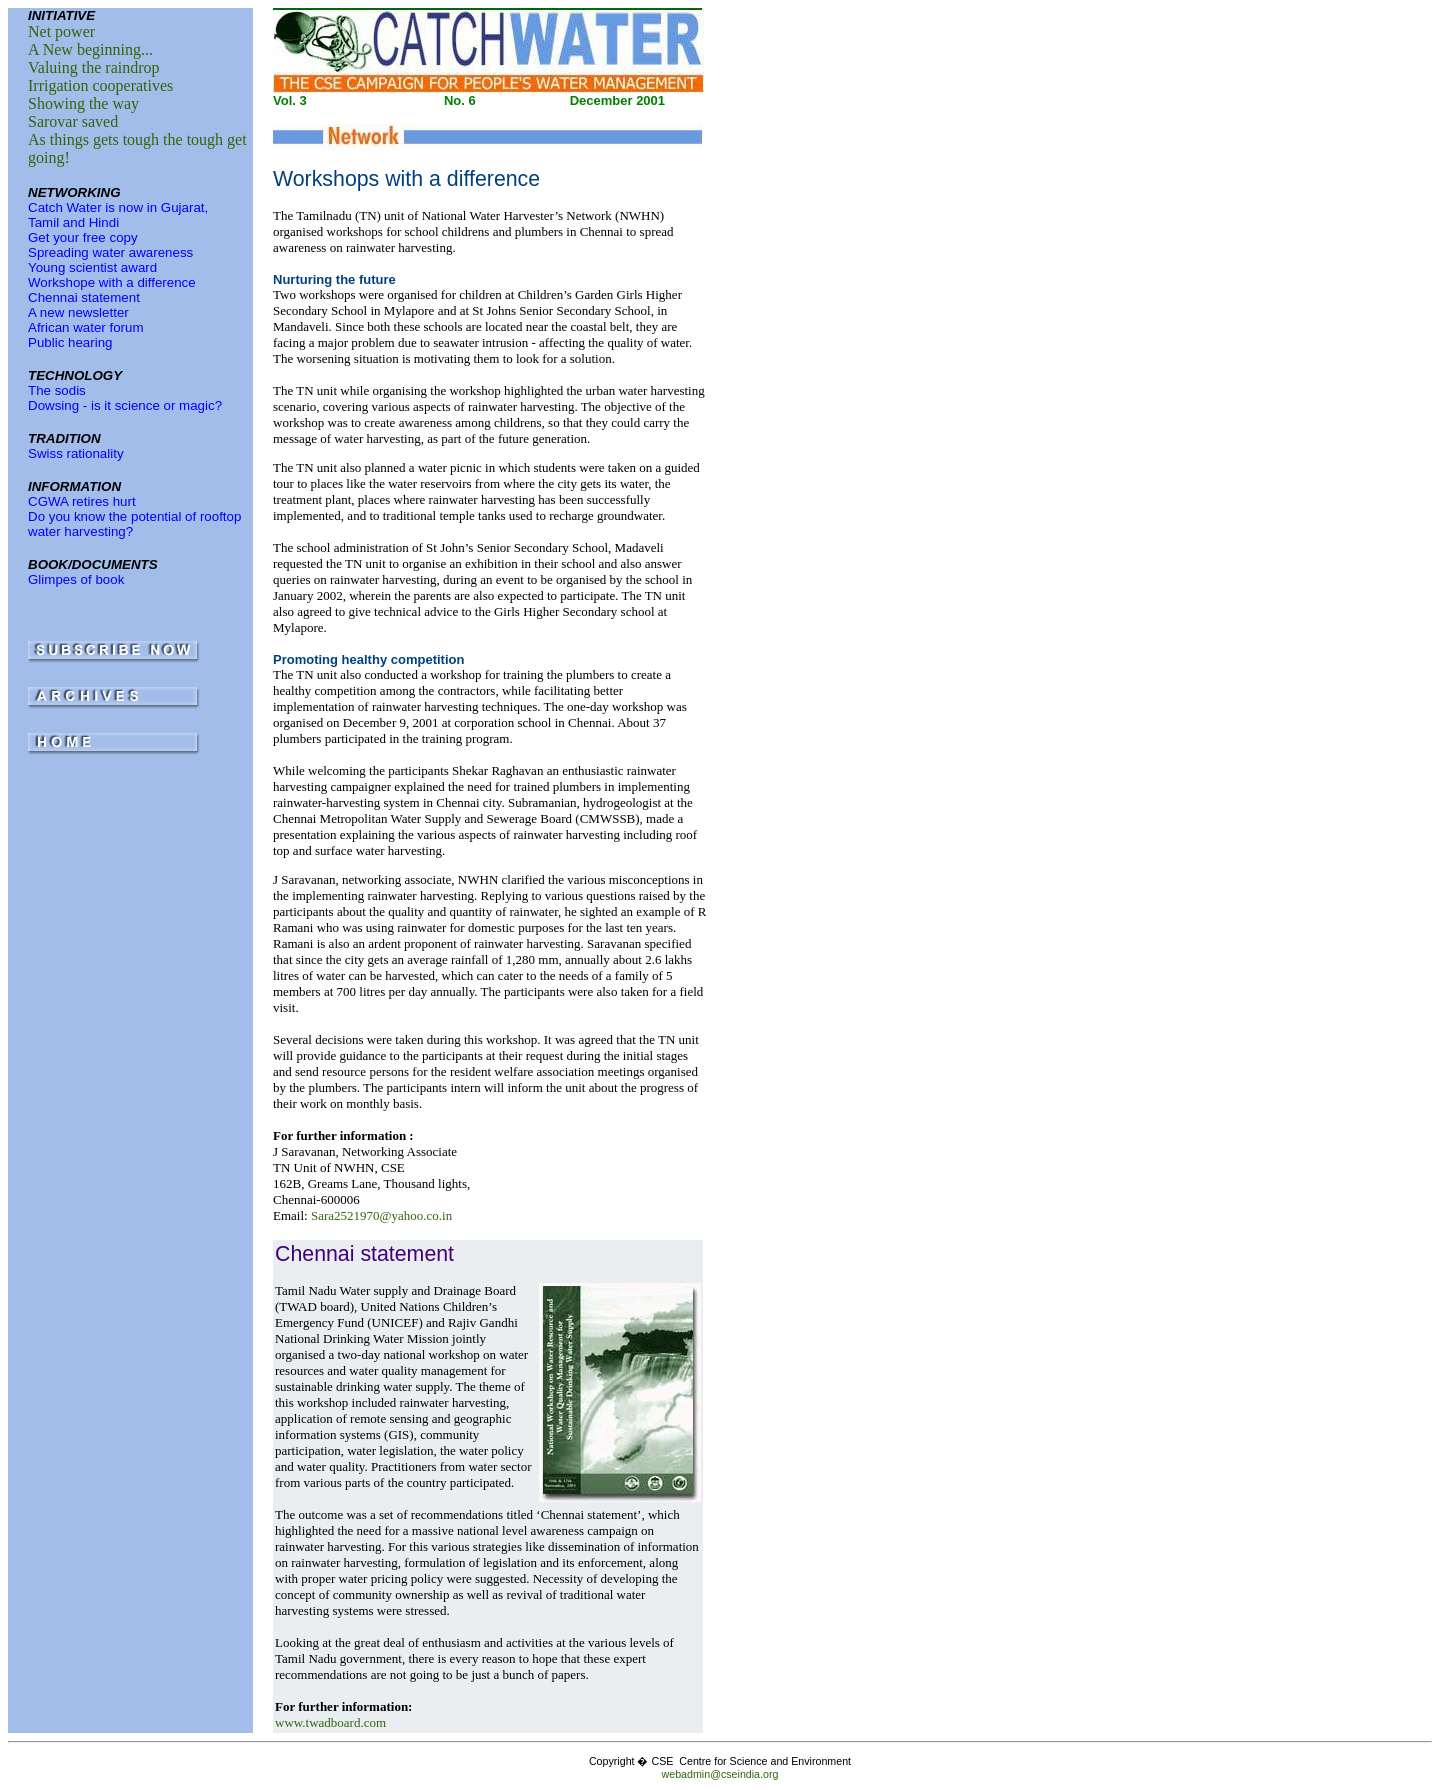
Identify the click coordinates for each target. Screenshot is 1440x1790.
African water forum (86, 327)
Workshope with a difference (112, 282)
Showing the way (83, 103)
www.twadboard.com (330, 1722)
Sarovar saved (73, 121)
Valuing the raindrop (94, 67)
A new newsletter (78, 312)
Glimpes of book (76, 579)
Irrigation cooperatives (100, 85)
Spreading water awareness (110, 252)
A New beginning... (90, 49)
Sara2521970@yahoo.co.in (381, 1215)
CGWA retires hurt (82, 501)
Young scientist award (92, 267)
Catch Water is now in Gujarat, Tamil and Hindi (118, 215)
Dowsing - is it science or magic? (125, 405)
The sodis (57, 390)
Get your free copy (83, 237)
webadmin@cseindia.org (720, 1774)
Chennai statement (84, 297)
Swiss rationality (76, 453)
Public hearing (70, 342)
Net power (61, 31)
